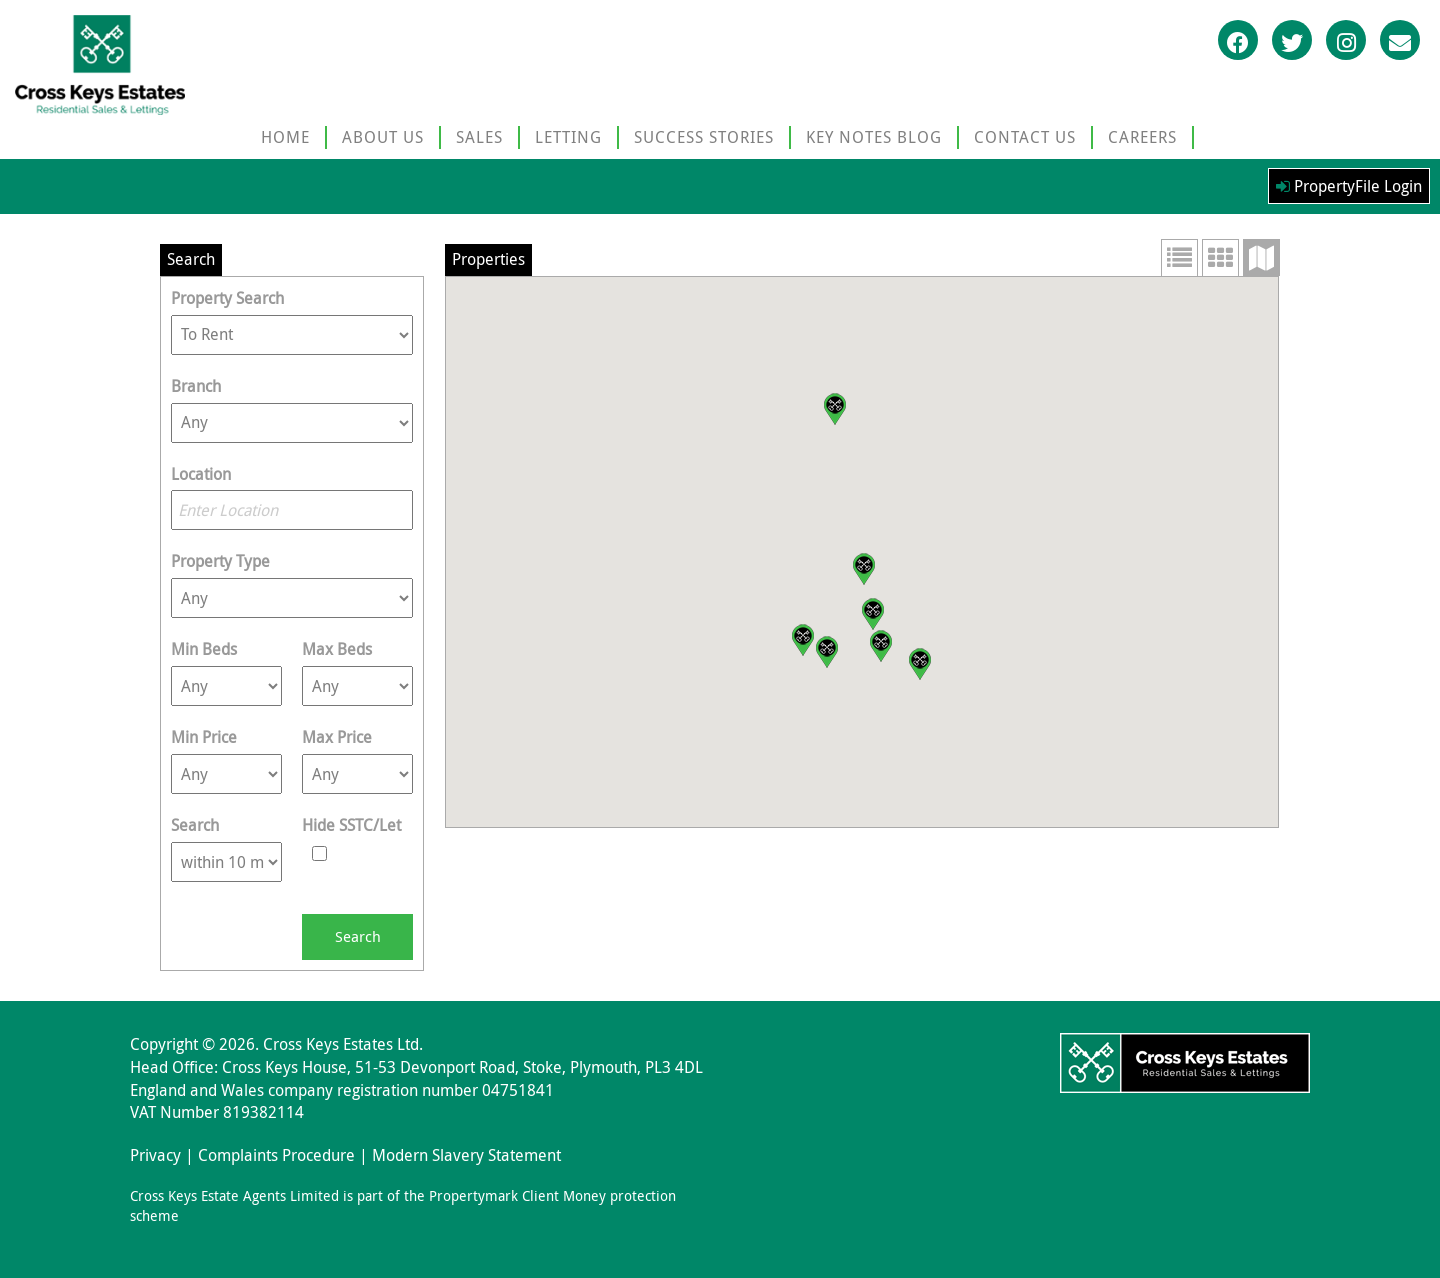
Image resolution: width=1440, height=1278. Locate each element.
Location (201, 474)
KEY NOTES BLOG (874, 137)
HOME (285, 137)
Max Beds (337, 649)
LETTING (568, 137)
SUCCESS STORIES (704, 137)
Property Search (227, 298)
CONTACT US (1025, 137)
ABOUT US (383, 137)
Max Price (337, 737)
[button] (835, 409)
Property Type (220, 561)
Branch (196, 386)
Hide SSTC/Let (351, 825)
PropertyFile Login (1349, 186)
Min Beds (204, 649)
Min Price (204, 737)
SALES (479, 137)
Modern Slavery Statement (466, 1155)
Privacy (155, 1155)
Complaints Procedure (276, 1155)
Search (195, 825)
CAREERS (1142, 137)
